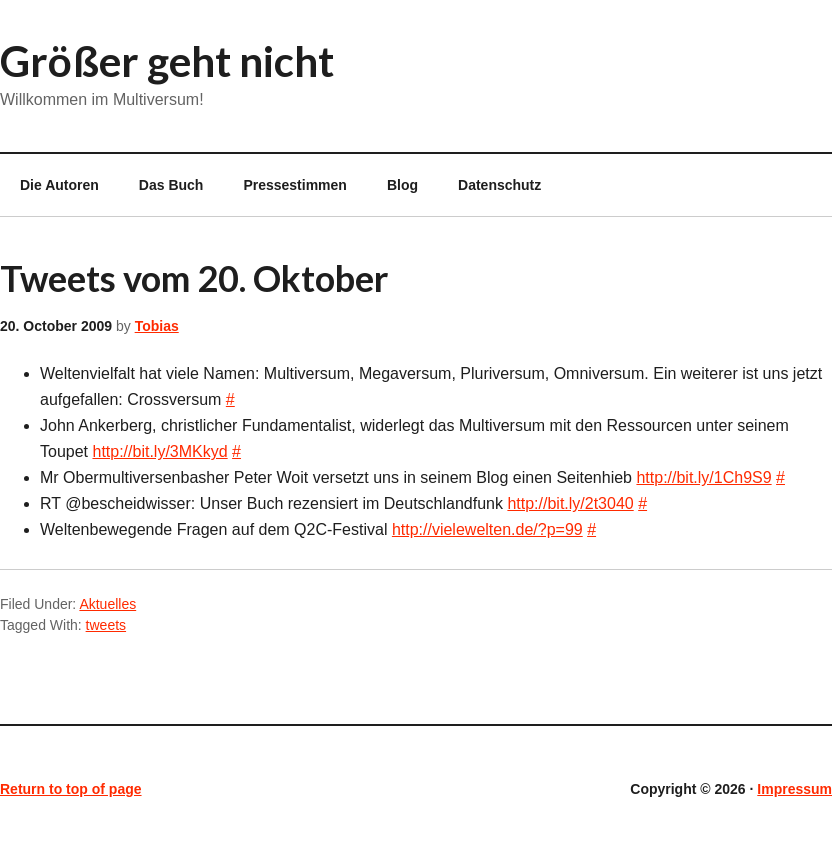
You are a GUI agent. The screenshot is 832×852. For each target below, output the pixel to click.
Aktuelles (107, 604)
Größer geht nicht (167, 61)
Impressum (794, 789)
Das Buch (171, 185)
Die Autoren (49, 185)
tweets (106, 625)
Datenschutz (499, 185)
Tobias (157, 326)
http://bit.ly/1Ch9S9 (703, 477)
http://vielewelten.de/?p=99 (487, 529)
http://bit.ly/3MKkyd (159, 451)
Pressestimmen (295, 185)
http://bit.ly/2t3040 (570, 503)
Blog (402, 185)
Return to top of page (71, 789)
